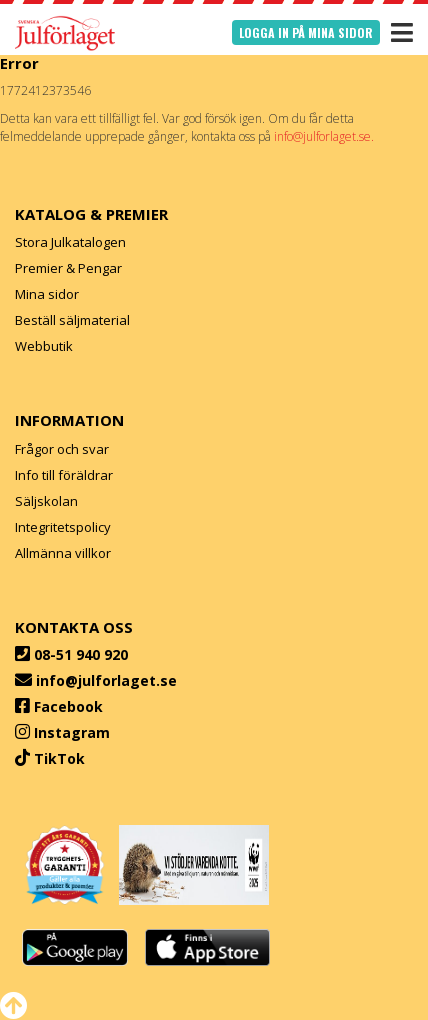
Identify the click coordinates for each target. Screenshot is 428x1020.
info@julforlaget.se (106, 680)
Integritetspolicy (63, 527)
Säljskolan (46, 501)
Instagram (72, 732)
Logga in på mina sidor (306, 32)
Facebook (68, 706)
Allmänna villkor (63, 553)
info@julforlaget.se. (324, 136)
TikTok (59, 758)
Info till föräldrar (64, 475)
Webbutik (44, 346)
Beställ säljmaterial (72, 320)
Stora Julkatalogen (70, 242)
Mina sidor (47, 294)
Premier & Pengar (68, 268)
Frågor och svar (62, 449)
